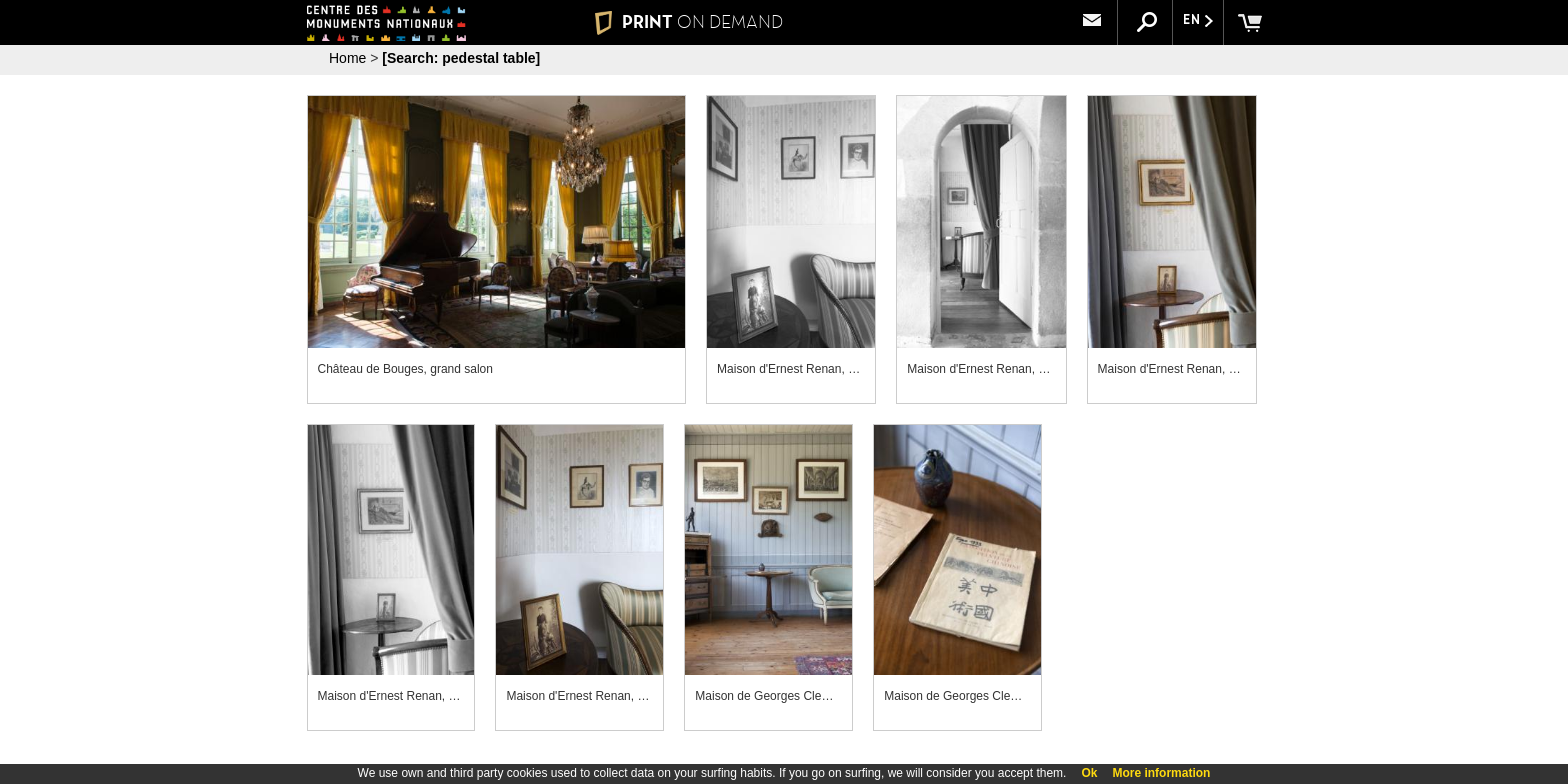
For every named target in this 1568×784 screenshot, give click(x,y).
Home (347, 58)
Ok (1089, 773)
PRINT (689, 22)
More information (1161, 773)
